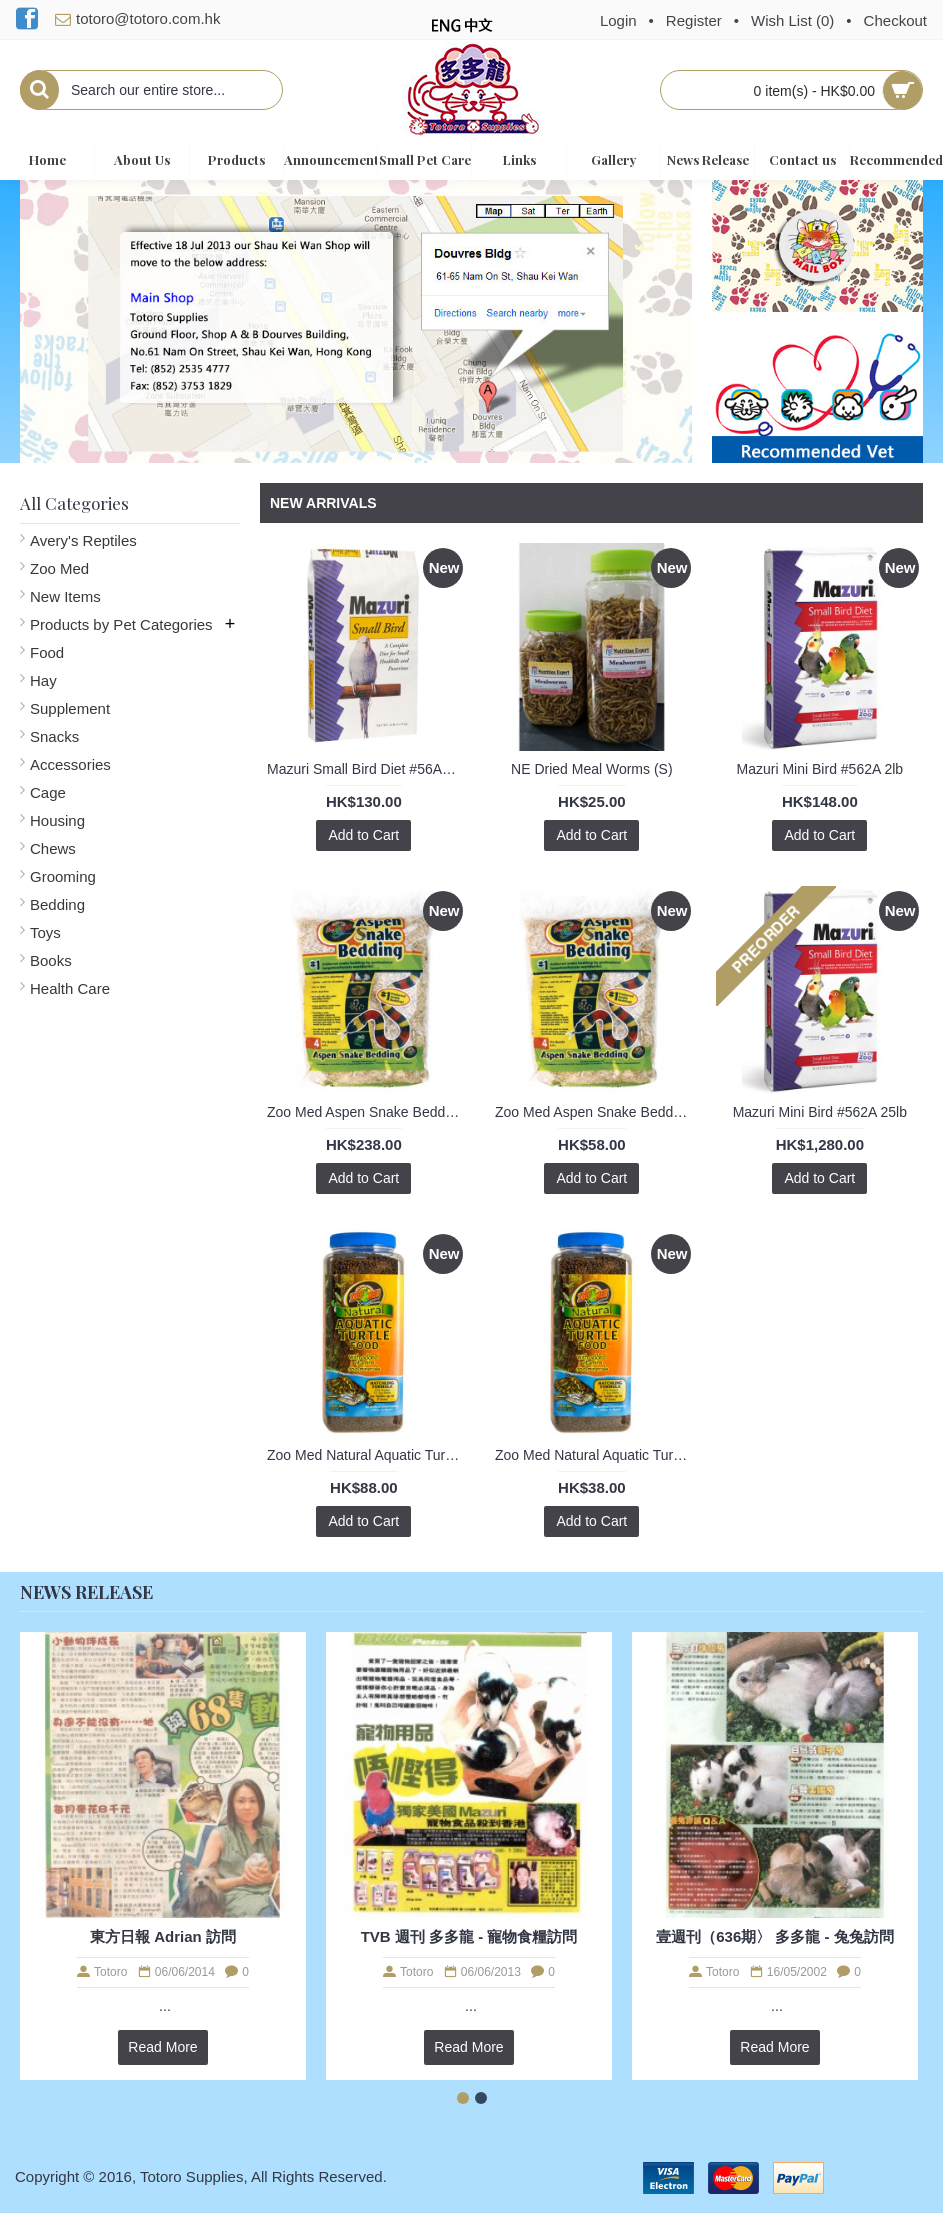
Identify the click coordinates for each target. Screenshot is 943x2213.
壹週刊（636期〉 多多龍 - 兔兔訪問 (775, 1936)
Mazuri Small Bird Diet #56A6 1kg (367, 769)
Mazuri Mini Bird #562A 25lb (820, 1112)
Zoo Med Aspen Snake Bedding (365, 1112)
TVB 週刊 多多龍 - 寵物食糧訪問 (469, 1936)
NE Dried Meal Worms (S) (592, 769)
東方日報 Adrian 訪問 (163, 1936)
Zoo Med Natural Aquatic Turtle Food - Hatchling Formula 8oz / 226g (367, 1455)
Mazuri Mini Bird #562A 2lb (820, 769)
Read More (162, 2047)
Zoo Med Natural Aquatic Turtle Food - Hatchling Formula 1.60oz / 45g (595, 1455)
